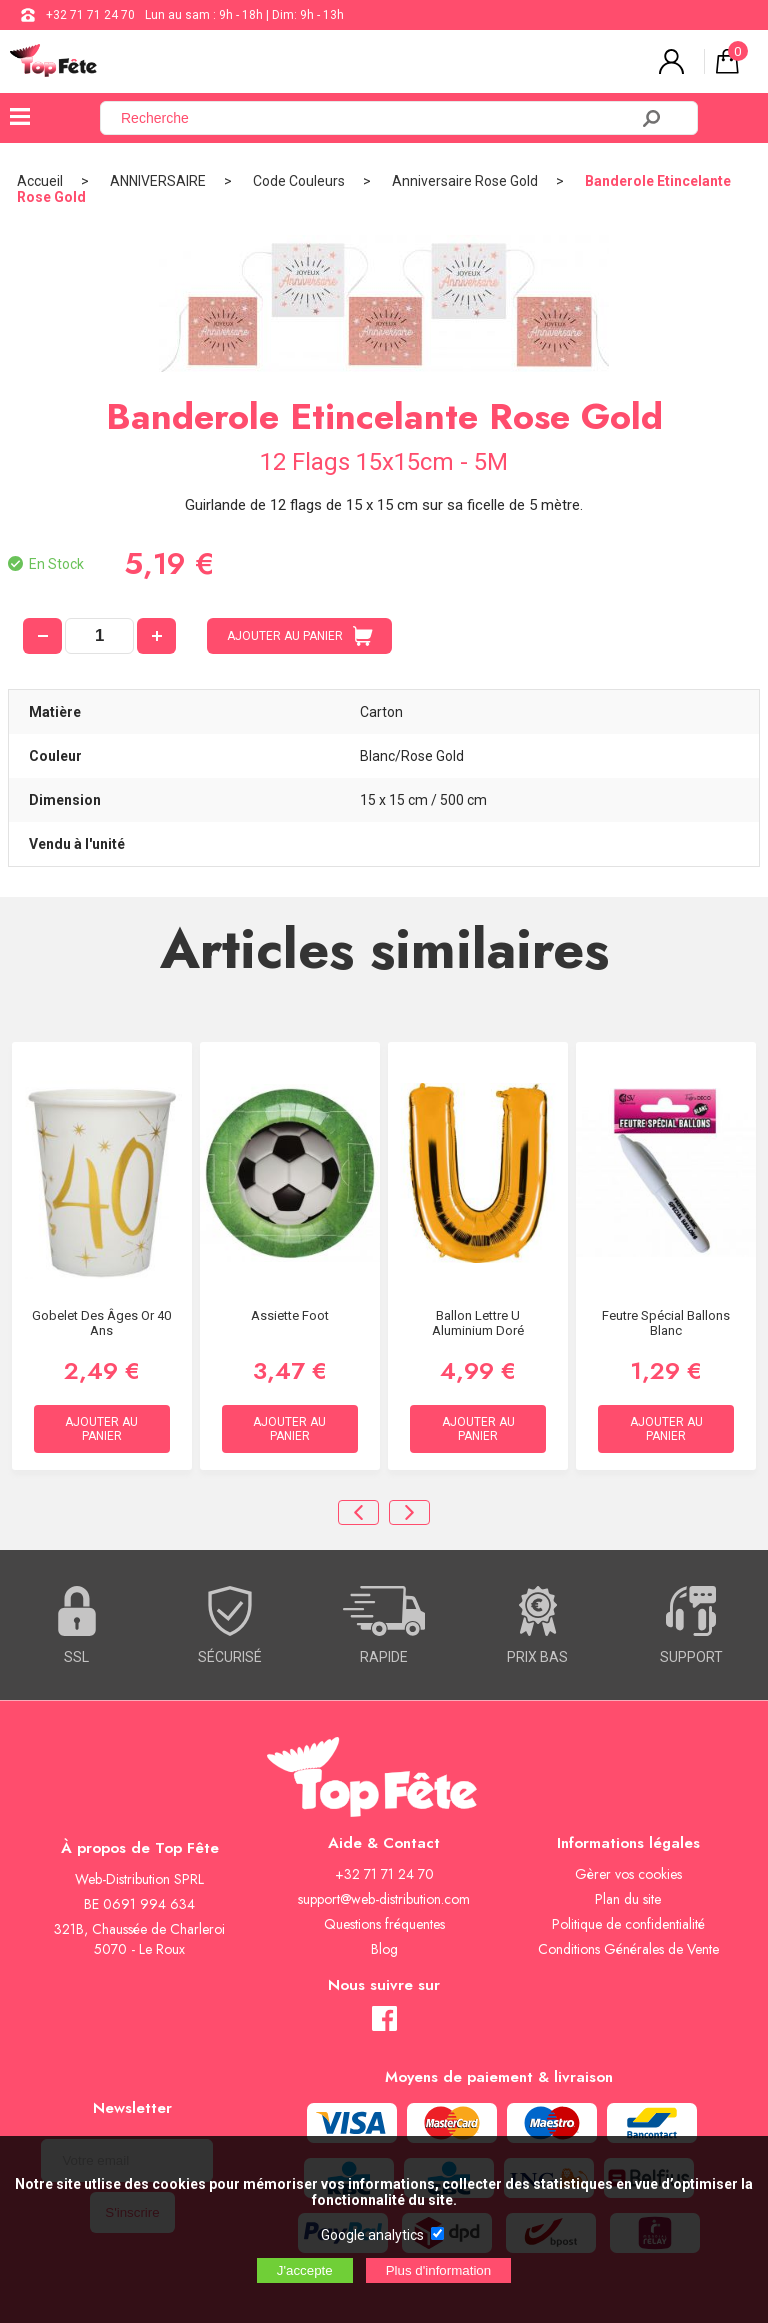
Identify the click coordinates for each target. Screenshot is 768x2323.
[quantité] (99, 636)
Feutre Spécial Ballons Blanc (666, 1323)
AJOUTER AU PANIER (300, 636)
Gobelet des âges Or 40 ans (101, 1323)
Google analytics (372, 2235)
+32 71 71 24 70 (90, 15)
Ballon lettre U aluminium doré (478, 1323)
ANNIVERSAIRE (158, 181)
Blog (384, 1949)
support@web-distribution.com (384, 1899)
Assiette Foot (290, 1315)
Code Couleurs (299, 181)
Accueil (40, 181)
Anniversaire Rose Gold (465, 181)
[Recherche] (376, 118)
